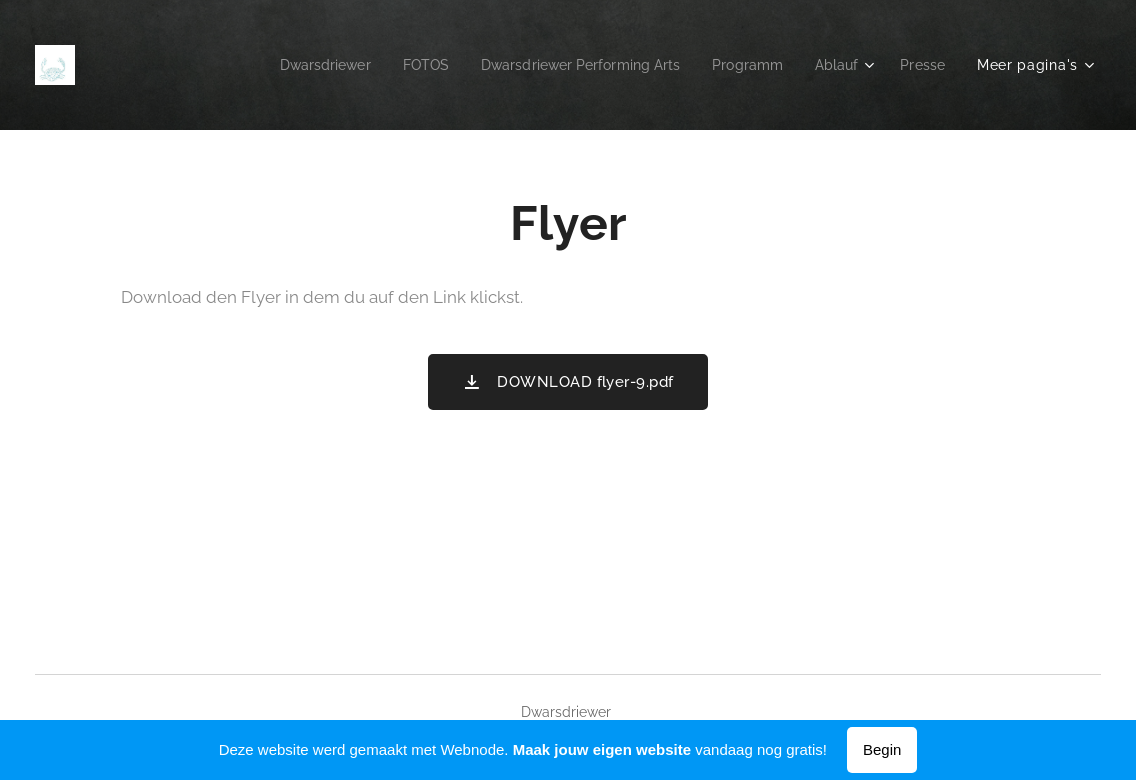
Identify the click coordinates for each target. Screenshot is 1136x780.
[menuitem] (293, 65)
